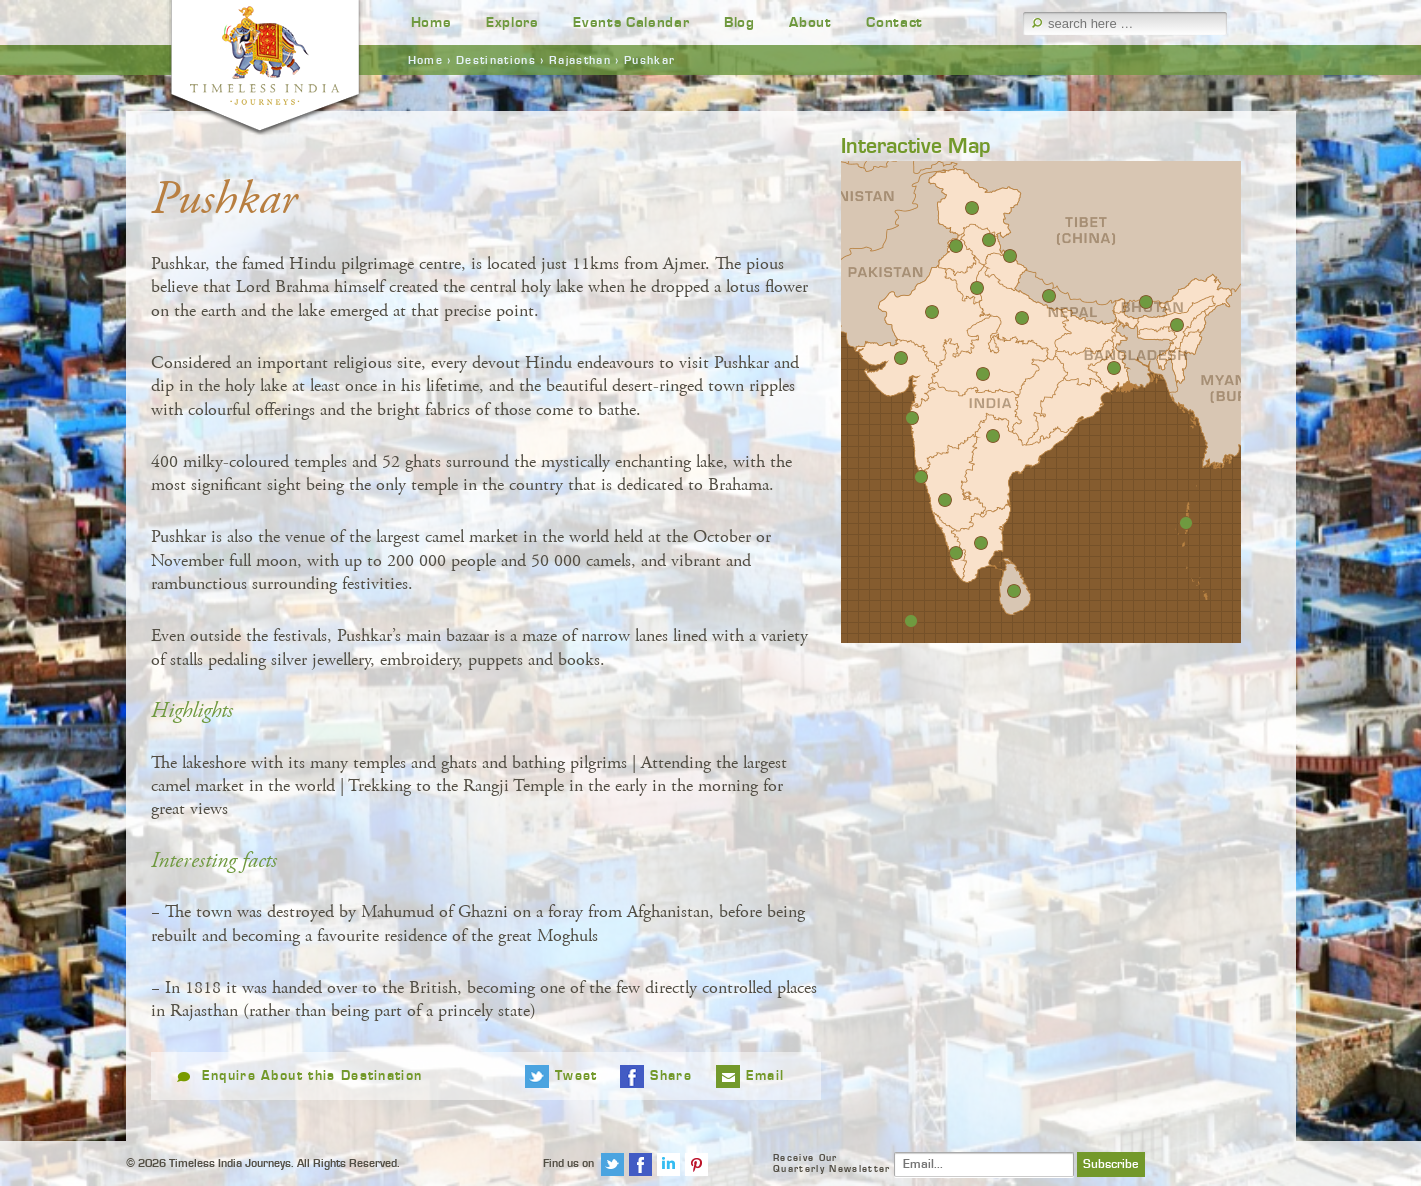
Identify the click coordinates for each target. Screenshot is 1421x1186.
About (810, 22)
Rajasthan (580, 60)
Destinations (496, 60)
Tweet (576, 1076)
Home (431, 22)
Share (671, 1076)
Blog (739, 22)
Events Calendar (631, 22)
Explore (512, 22)
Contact (894, 22)
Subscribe (1111, 1164)
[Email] (984, 1164)
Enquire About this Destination (312, 1076)
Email (765, 1076)
